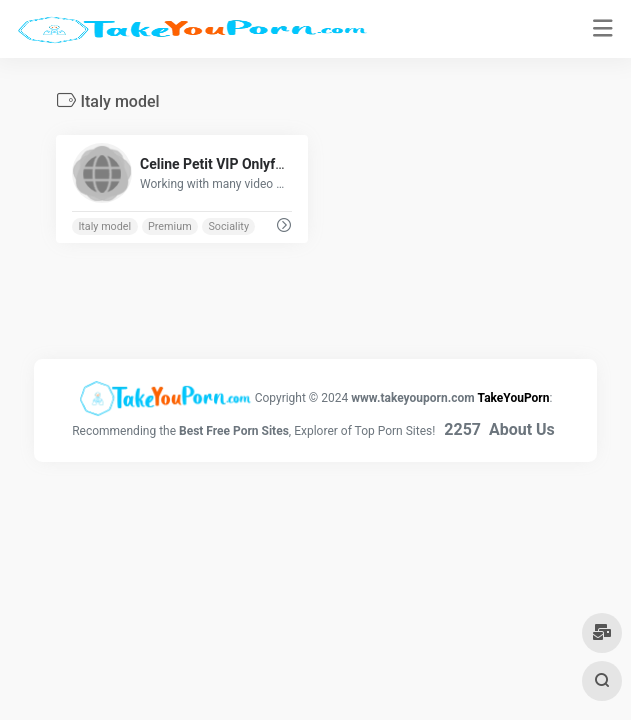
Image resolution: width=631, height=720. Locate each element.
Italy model (104, 226)
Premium (170, 226)
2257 (462, 429)
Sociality (228, 226)
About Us (522, 429)
